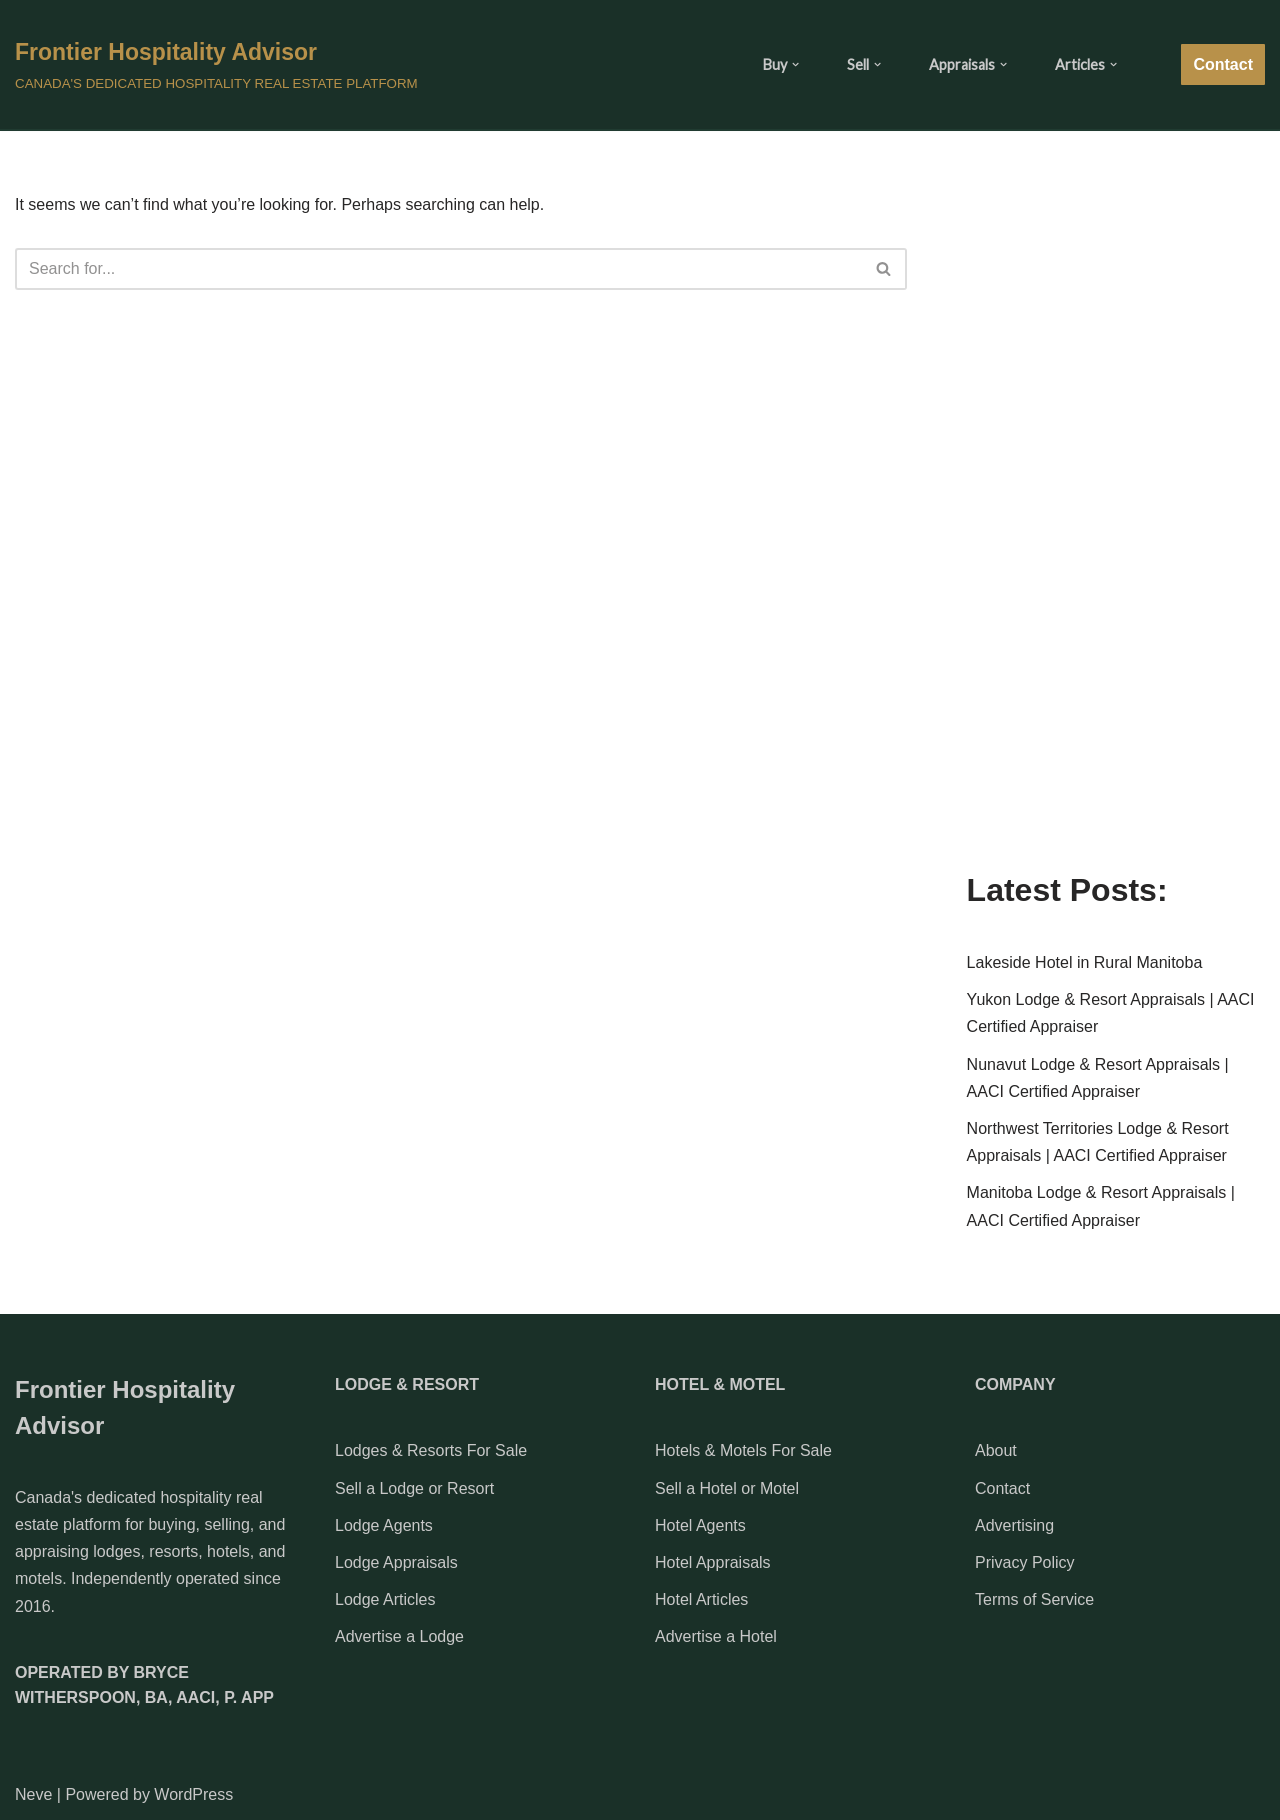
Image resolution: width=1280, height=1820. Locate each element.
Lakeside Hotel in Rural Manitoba (1085, 962)
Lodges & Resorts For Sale (431, 1450)
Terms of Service (1034, 1599)
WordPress (193, 1794)
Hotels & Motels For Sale (743, 1450)
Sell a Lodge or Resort (414, 1488)
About (996, 1450)
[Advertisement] (1116, 531)
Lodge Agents (384, 1525)
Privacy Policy (1025, 1562)
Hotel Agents (700, 1525)
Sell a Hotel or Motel (727, 1488)
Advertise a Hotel (716, 1636)
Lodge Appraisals (396, 1562)
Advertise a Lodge (399, 1636)
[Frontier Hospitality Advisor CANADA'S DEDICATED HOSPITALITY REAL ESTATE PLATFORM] (216, 64)
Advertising (1014, 1525)
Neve (33, 1794)
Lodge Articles (385, 1599)
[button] (795, 64)
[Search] (438, 269)
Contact (1223, 64)
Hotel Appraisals (713, 1562)
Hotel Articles (701, 1599)
